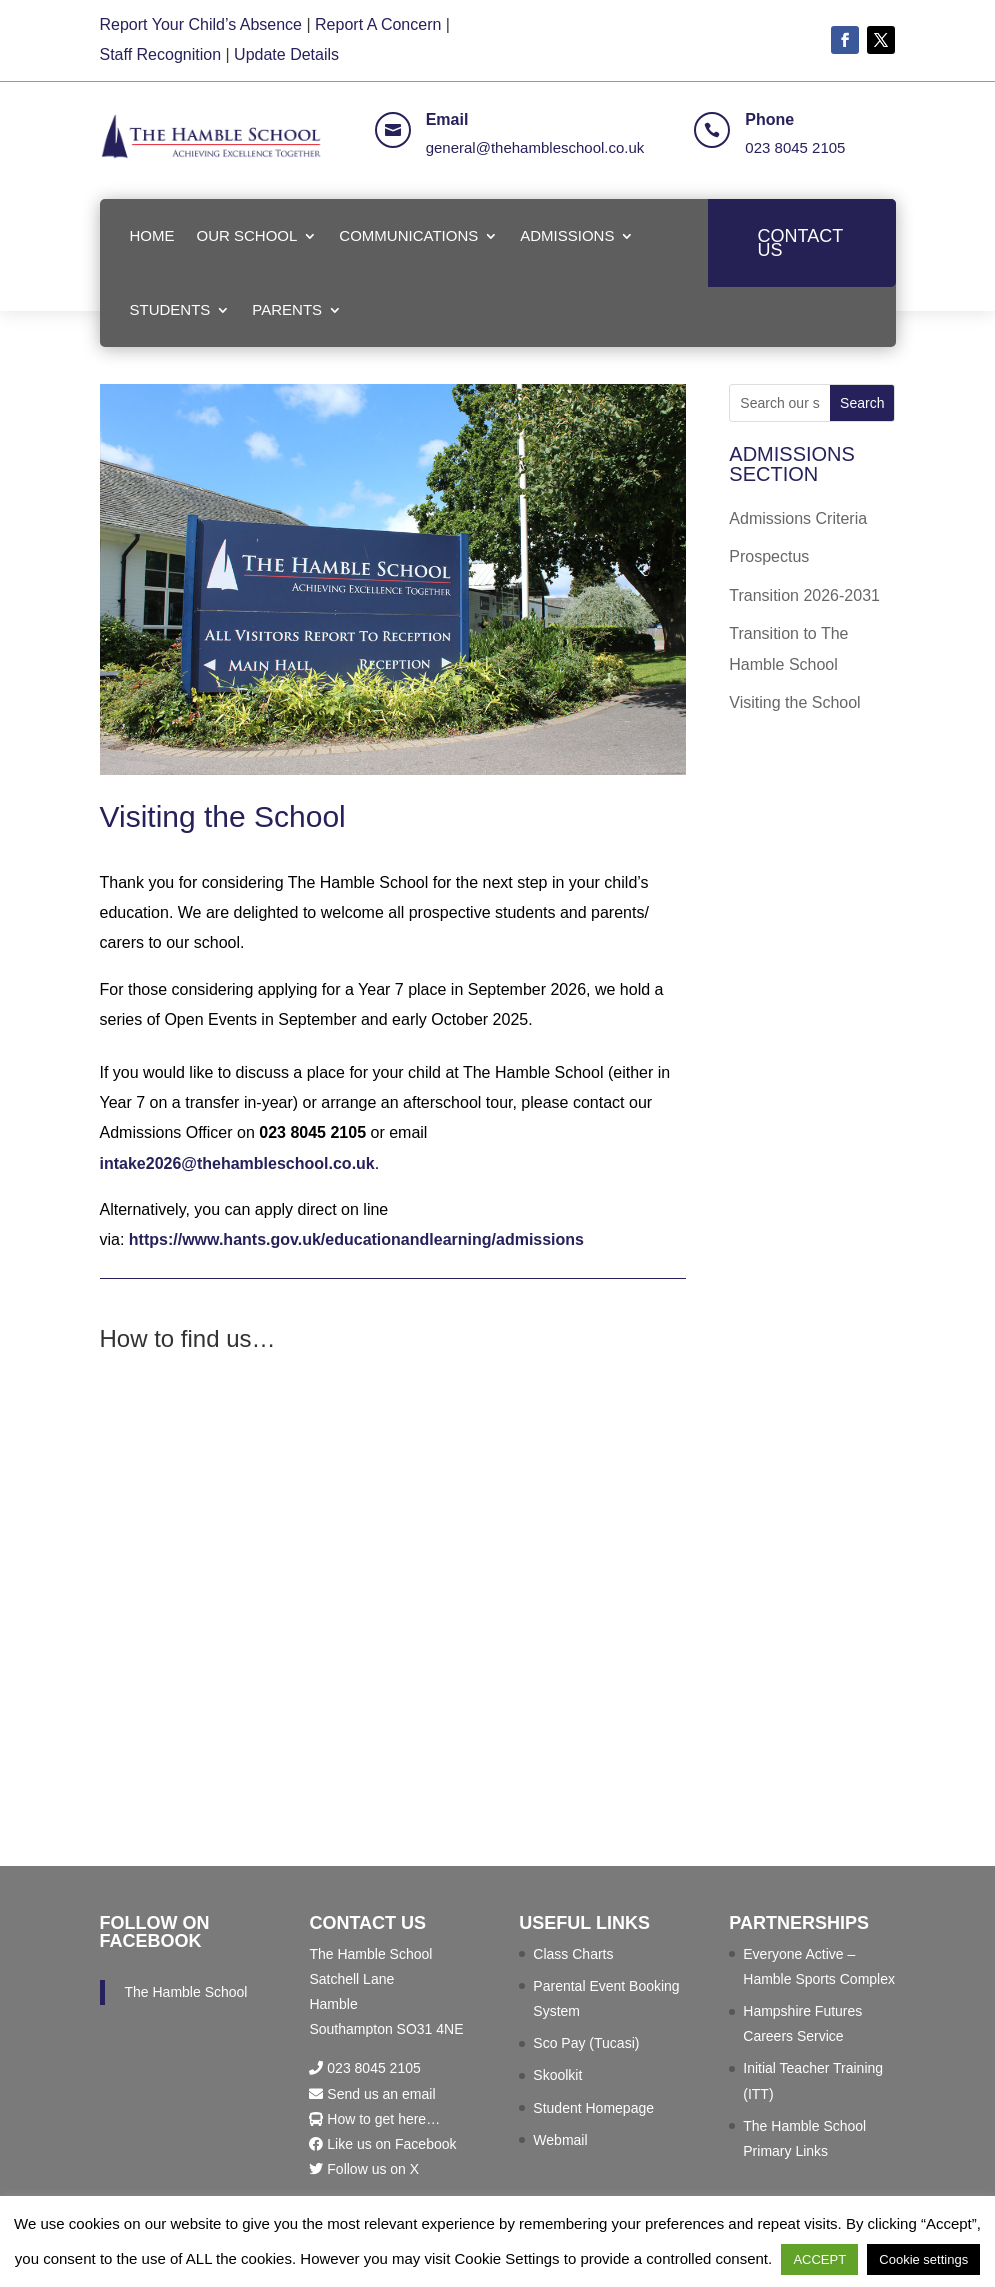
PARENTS (287, 309)
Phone (769, 119)
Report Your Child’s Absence (201, 24)
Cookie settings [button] (923, 2259)
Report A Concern (378, 24)
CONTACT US (801, 243)
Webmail (560, 2140)
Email (447, 119)
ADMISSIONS (567, 235)
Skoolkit (557, 2075)
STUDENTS (170, 309)
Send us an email (372, 2094)
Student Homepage (593, 2108)
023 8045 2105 (795, 147)
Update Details (286, 54)
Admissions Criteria (798, 518)
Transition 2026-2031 (804, 595)
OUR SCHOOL (247, 235)
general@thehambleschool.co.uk (535, 147)
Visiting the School (794, 702)
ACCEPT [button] (819, 2259)
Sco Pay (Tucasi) (586, 2043)
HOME (152, 235)
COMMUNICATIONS (408, 235)
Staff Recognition (161, 54)
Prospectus (769, 556)
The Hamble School (186, 1992)
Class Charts (573, 1954)
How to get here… (374, 2119)
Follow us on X (364, 2169)
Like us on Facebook (382, 2144)
